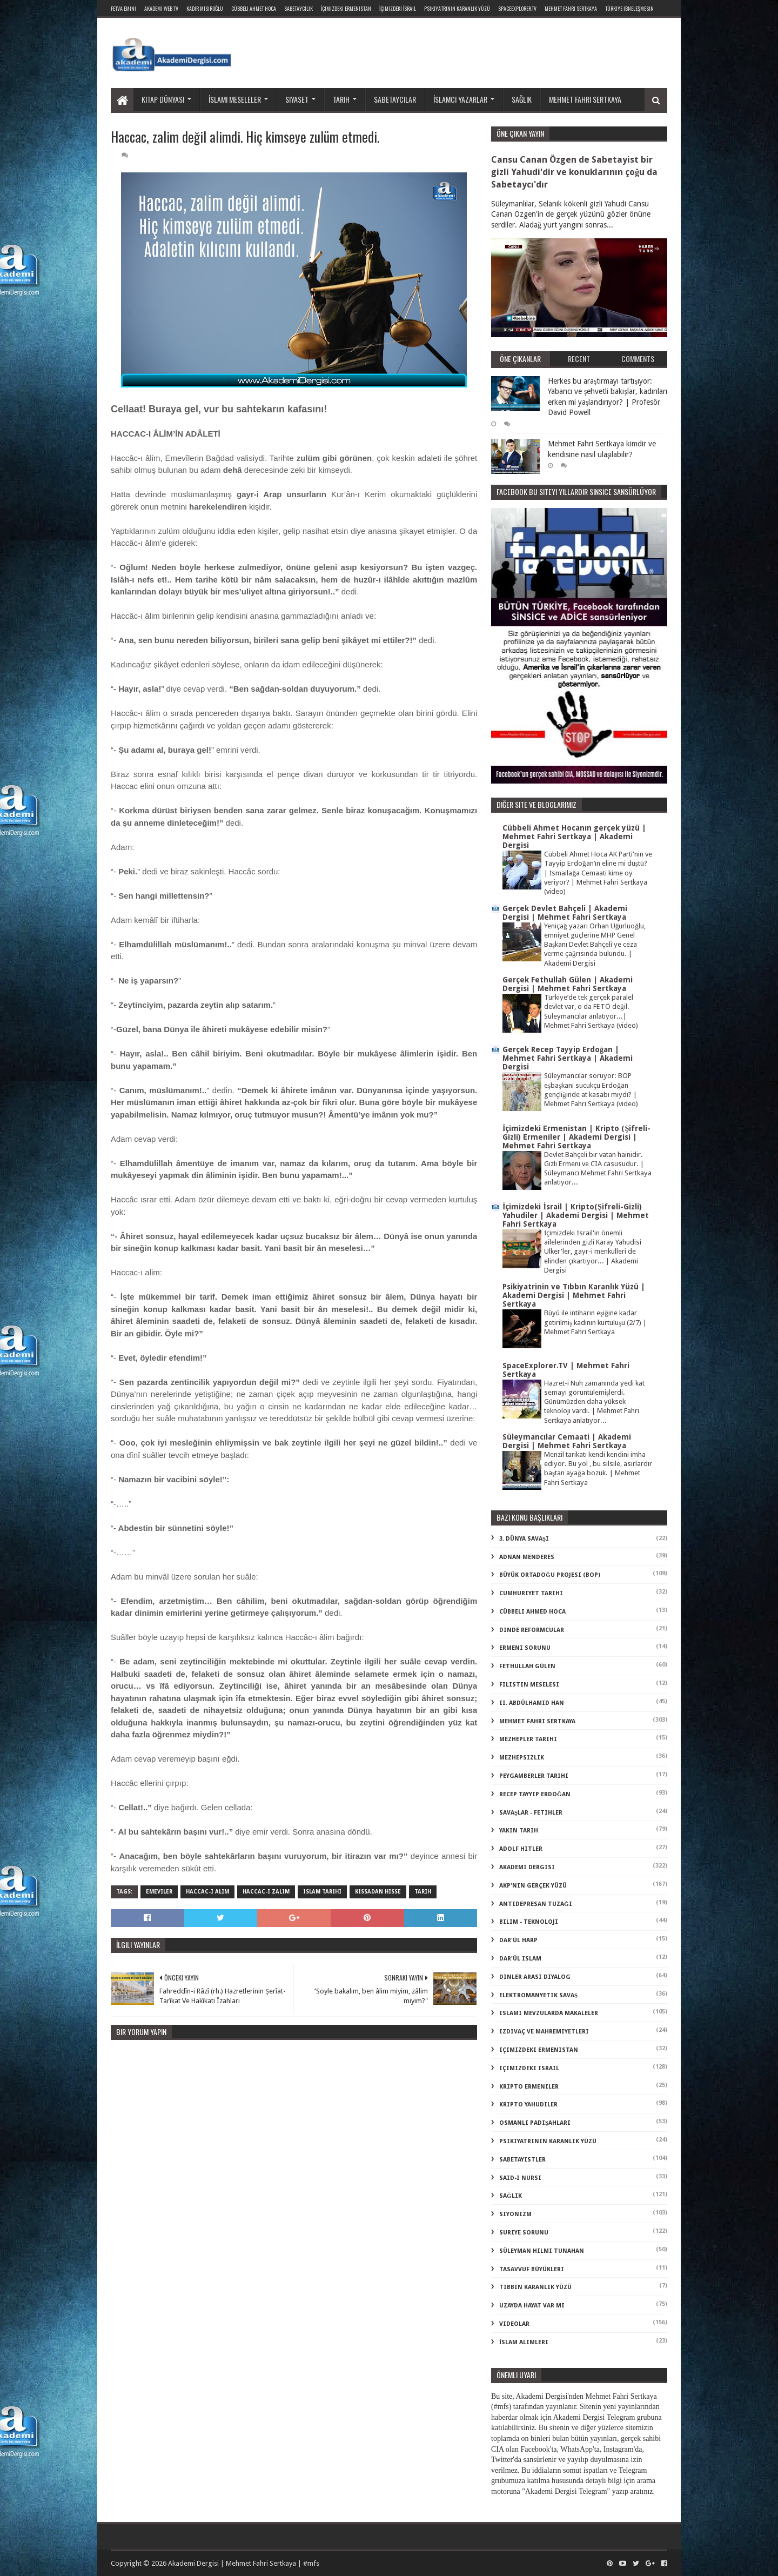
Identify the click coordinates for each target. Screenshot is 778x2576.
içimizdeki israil (529, 2068)
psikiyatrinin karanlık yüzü (547, 2141)
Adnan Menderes (526, 1557)
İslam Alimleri (523, 2342)
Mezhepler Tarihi (528, 1739)
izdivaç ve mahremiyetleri (544, 2031)
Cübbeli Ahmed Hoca (532, 1611)
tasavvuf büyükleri (531, 2269)
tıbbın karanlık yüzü (535, 2287)
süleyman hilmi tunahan (541, 2250)
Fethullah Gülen (527, 1666)
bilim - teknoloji (528, 1921)
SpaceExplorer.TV (517, 8)
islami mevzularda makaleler (548, 2013)
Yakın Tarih (518, 1830)
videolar (514, 2323)
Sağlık (522, 99)
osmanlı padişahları (535, 2122)
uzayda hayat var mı (532, 2305)
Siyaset (296, 99)
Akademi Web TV (161, 8)
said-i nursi (520, 2178)
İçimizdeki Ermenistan (346, 8)
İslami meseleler (235, 99)
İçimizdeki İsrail (397, 8)
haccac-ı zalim (266, 1892)
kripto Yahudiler (528, 2104)
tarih (422, 1892)
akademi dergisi (527, 1867)
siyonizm (515, 2214)
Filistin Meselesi (529, 1684)
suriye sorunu (523, 2232)
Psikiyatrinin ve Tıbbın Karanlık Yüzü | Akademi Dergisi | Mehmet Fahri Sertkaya (573, 1295)
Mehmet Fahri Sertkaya (571, 8)
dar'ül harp (518, 1940)
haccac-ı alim (207, 1892)
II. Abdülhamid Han (531, 1703)
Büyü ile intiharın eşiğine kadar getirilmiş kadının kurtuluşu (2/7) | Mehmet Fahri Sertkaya (595, 1322)
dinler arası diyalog (535, 1976)
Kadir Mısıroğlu (204, 8)
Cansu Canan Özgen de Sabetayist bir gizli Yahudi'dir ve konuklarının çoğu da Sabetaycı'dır (574, 172)
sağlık (510, 2195)
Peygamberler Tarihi (533, 1775)
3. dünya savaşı (524, 1538)
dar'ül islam (520, 1958)
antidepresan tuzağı (535, 1904)
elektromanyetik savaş (538, 1995)
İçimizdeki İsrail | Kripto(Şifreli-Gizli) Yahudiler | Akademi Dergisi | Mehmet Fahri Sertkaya (575, 1215)
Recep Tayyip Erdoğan (535, 1794)
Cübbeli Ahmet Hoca (253, 8)
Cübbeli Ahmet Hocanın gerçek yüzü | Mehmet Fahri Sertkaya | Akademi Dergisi (574, 836)
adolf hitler (520, 1848)
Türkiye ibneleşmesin (629, 8)
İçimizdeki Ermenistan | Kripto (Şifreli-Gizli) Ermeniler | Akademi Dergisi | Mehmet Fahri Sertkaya (576, 1137)
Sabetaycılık (298, 8)
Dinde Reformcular (531, 1630)
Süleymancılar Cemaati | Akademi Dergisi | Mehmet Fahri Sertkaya (566, 1441)
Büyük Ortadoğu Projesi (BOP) (549, 1574)
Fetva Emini (123, 8)
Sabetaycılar (395, 99)
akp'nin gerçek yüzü (533, 1885)
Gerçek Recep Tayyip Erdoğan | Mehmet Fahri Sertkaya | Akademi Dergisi (567, 1058)
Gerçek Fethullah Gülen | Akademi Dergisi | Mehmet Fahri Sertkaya (567, 984)
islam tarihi (322, 1892)
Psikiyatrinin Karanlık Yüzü (457, 8)
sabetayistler (522, 2159)
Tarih (341, 99)
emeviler (159, 1892)
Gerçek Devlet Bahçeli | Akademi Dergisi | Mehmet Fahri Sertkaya (564, 912)
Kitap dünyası (163, 99)
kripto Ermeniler (529, 2086)
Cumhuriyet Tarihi (531, 1593)
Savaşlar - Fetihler (530, 1812)
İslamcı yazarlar (460, 99)
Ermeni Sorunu (525, 1647)
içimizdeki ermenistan (538, 2049)
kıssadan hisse (378, 1892)
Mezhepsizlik (521, 1757)
